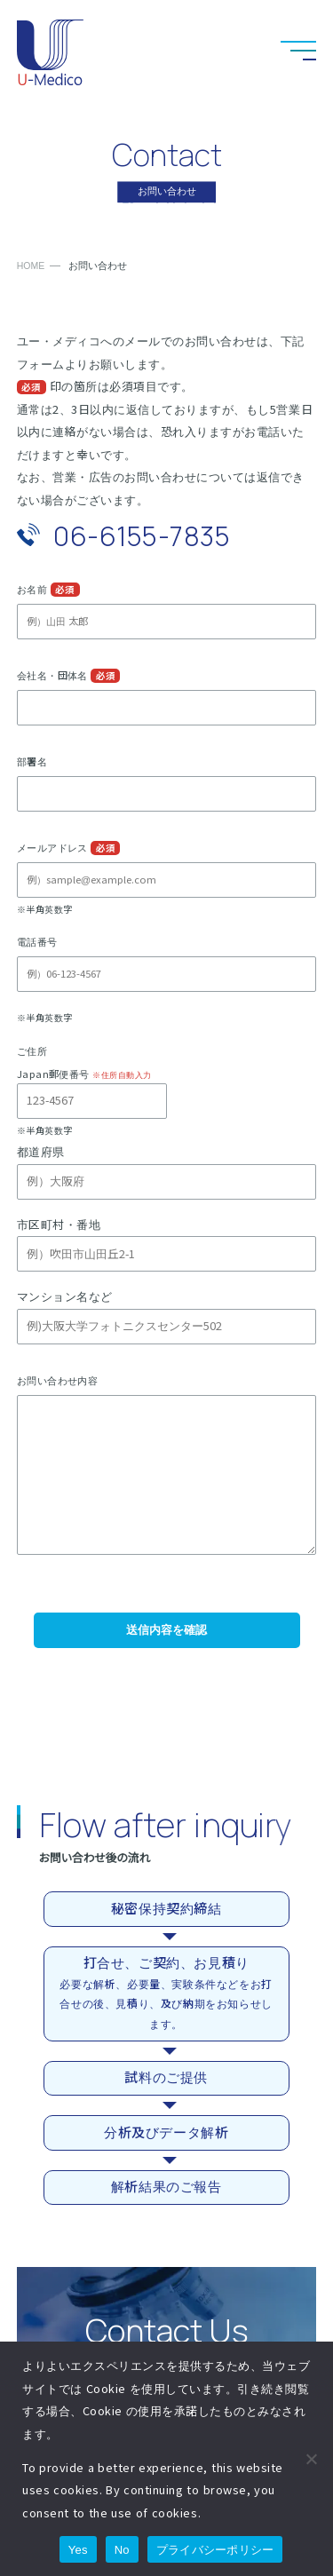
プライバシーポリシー (215, 2549)
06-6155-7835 (141, 536)
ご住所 (32, 1051)
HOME (31, 266)
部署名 (32, 762)
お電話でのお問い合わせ (164, 50)
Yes (78, 2549)
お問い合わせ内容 (58, 1380)
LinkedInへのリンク (253, 51)
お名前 (32, 589)
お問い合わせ (208, 50)
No (122, 2549)
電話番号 (37, 942)
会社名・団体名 (52, 675)
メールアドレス (52, 848)
